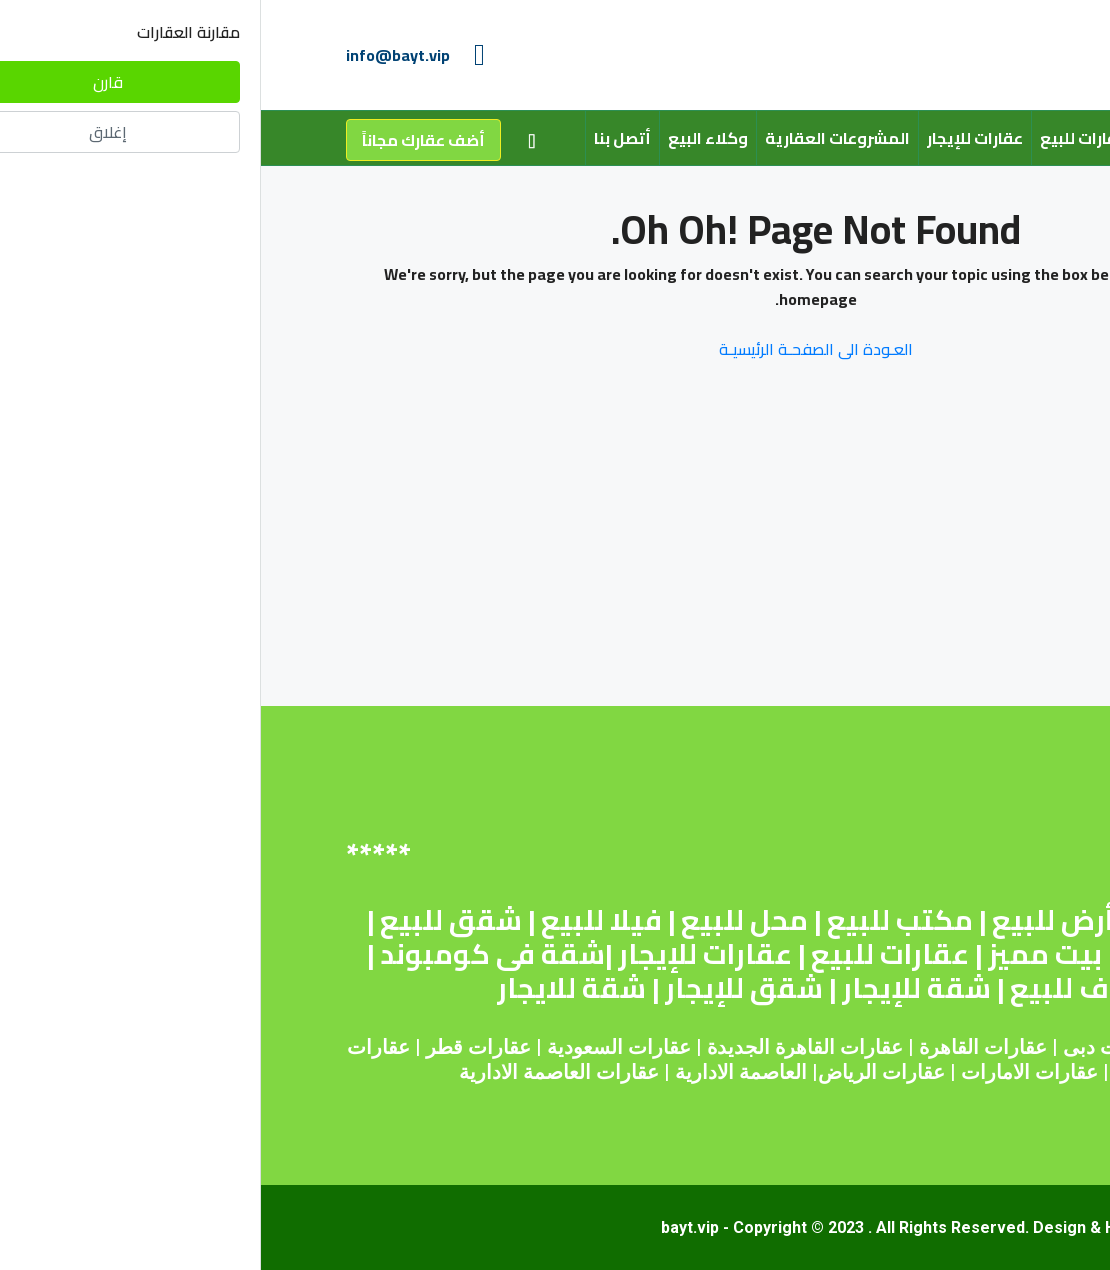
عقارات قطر (217, 1047)
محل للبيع (483, 920)
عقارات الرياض (620, 1072)
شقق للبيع (190, 920)
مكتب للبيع (639, 920)
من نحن (909, 138)
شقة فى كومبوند (231, 954)
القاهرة (688, 1047)
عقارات (754, 1047)
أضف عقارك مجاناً (162, 140)
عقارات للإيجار (714, 138)
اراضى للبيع (932, 954)
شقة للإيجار (655, 988)
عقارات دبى (852, 1047)
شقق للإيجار (483, 988)
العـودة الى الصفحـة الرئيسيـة (555, 349)
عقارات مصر (971, 1047)
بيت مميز (784, 954)
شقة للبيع (938, 920)
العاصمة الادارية (480, 1072)
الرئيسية (984, 138)
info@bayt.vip (137, 55)
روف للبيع (811, 988)
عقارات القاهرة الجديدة (544, 1047)
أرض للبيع (792, 920)
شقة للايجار (310, 988)
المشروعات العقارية (576, 138)
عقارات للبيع (822, 138)
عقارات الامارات (768, 1072)
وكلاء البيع (447, 138)
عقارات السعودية (358, 1047)
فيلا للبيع (340, 920)
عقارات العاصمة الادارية (298, 1072)
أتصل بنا (361, 138)
